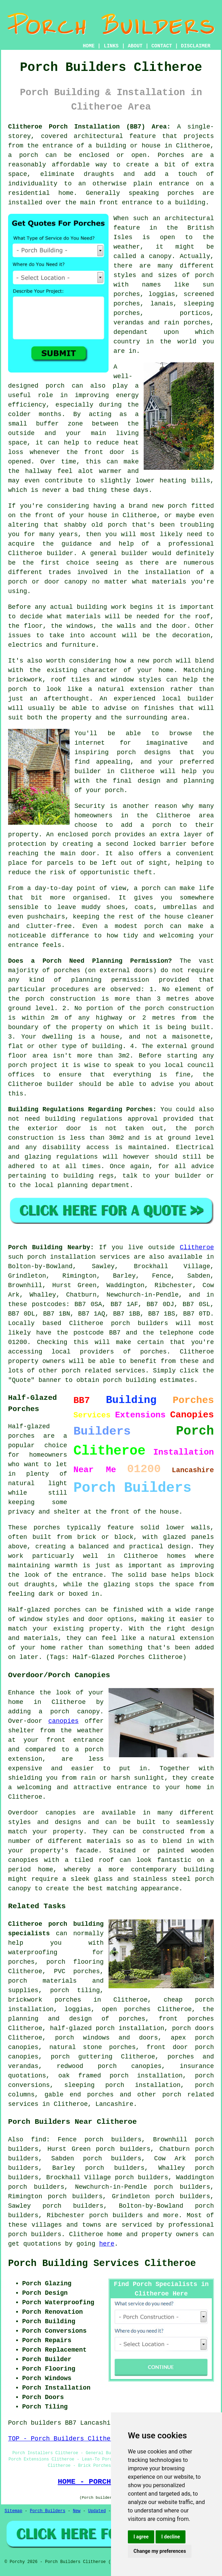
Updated (97, 2511)
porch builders (116, 2215)
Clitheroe (197, 1247)
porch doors (193, 2028)
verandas (128, 322)
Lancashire (114, 2104)
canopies (63, 1721)
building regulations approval (101, 1118)
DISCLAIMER (195, 46)
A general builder (115, 553)
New (76, 2511)
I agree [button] (141, 2536)
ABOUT (135, 46)
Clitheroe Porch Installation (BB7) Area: (89, 126)
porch (114, 790)
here (106, 2243)
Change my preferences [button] (159, 2551)
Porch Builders (47, 2511)
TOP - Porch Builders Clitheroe (65, 2438)
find (38, 2139)
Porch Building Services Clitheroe (102, 2263)
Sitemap (13, 2511)
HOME (89, 46)
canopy (19, 1888)
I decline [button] (170, 2536)
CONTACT (161, 46)
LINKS (111, 46)
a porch (23, 155)
